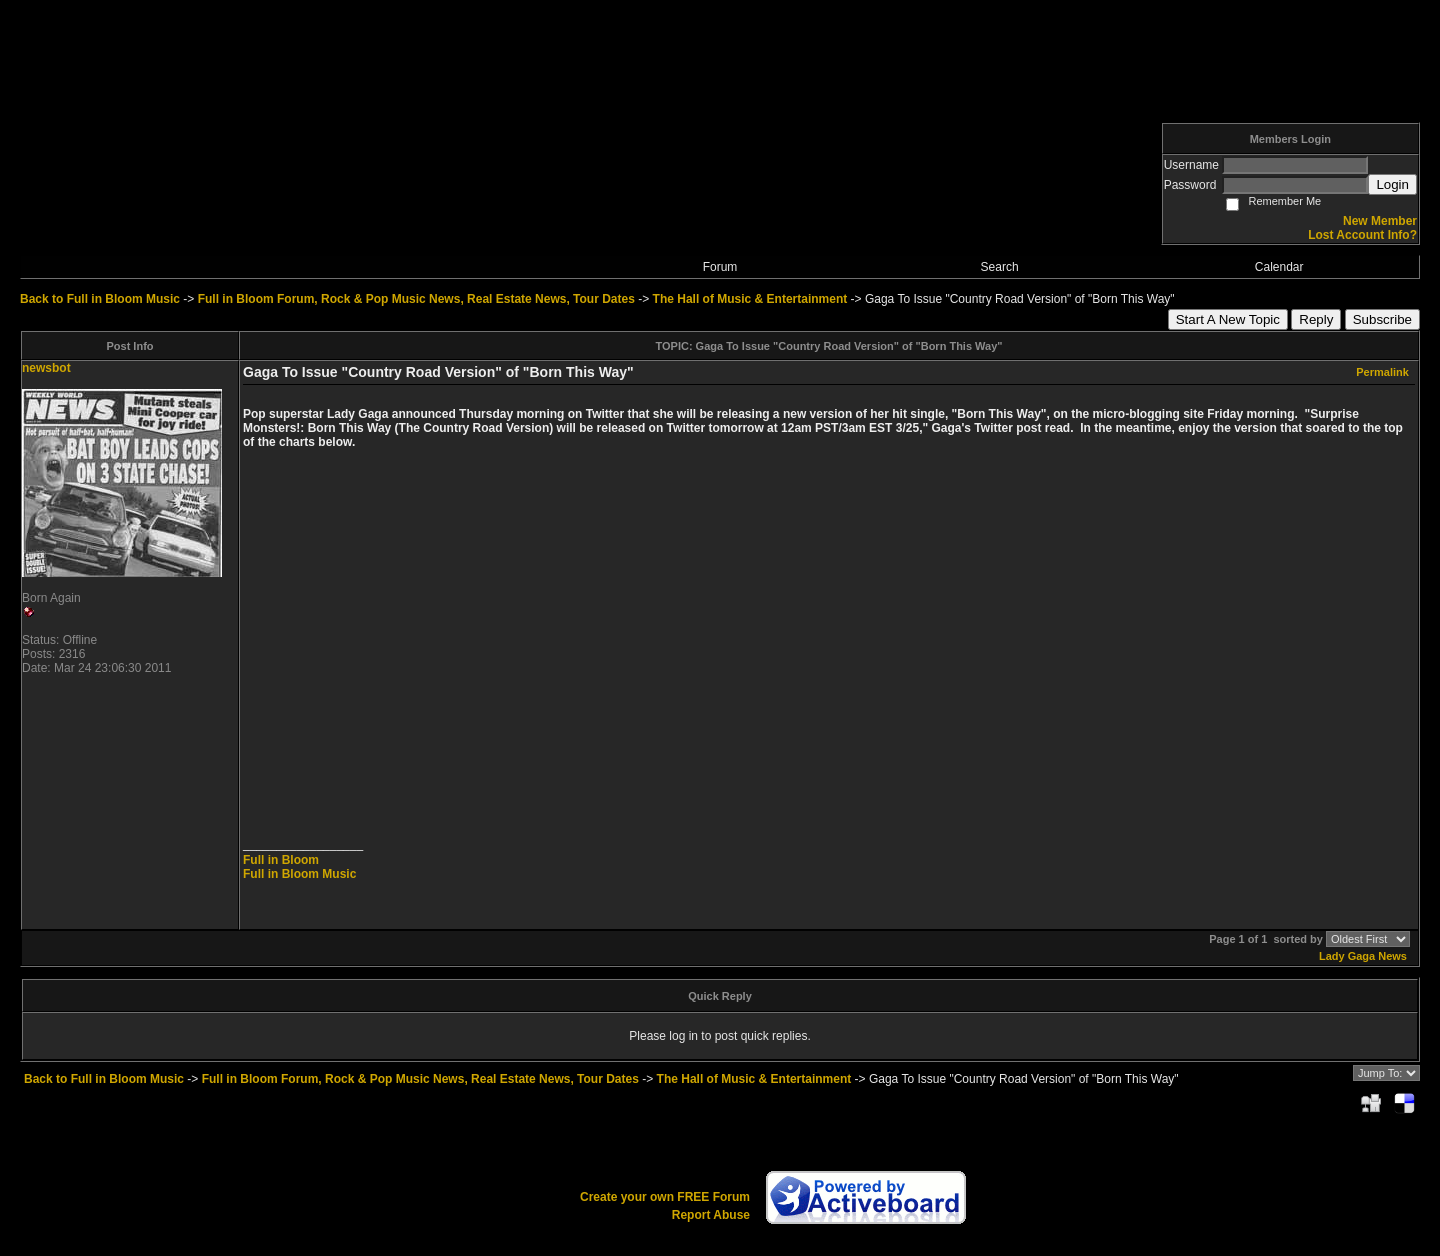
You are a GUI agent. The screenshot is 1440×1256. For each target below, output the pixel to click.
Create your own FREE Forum (665, 1197)
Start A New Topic (1228, 319)
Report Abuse (711, 1215)
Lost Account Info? (1362, 235)
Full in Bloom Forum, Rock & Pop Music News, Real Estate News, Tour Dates (416, 299)
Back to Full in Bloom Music (100, 299)
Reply (1316, 319)
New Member (1380, 221)
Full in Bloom (281, 860)
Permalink (1382, 372)
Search (1000, 267)
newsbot (46, 368)
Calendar (1279, 267)
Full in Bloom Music (299, 874)
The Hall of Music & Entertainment (750, 299)
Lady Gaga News (1363, 956)
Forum (720, 267)
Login (1392, 184)
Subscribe (1382, 319)
